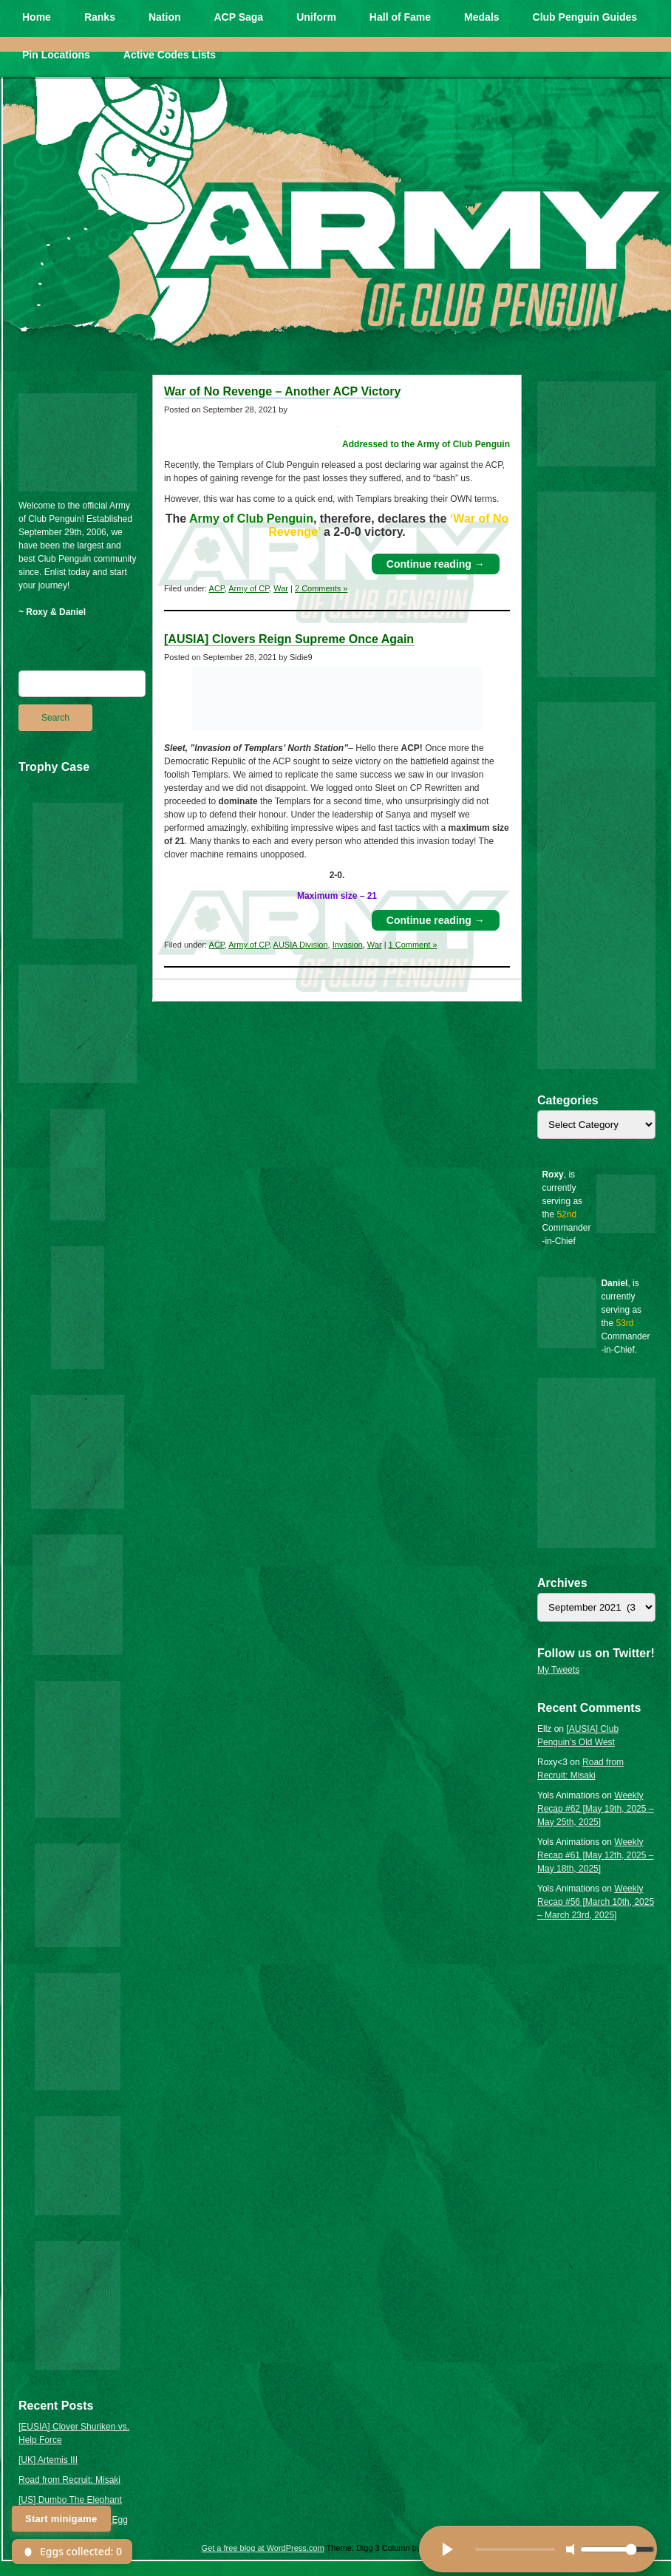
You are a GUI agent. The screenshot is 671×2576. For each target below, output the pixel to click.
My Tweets (558, 1670)
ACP (217, 588)
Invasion (348, 944)
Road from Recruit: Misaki (69, 2480)
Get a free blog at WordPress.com (263, 2547)
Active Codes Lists (169, 55)
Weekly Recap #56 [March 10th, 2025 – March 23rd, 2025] (595, 1901)
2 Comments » (321, 588)
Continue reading (435, 564)
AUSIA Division (300, 944)
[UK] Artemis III (48, 2460)
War (280, 588)
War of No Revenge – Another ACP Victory (282, 391)
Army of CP (248, 588)
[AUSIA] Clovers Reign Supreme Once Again (289, 639)
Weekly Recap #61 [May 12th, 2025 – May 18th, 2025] (595, 1855)
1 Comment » (413, 944)
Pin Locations (56, 55)
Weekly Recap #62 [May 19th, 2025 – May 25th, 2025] (595, 1808)
